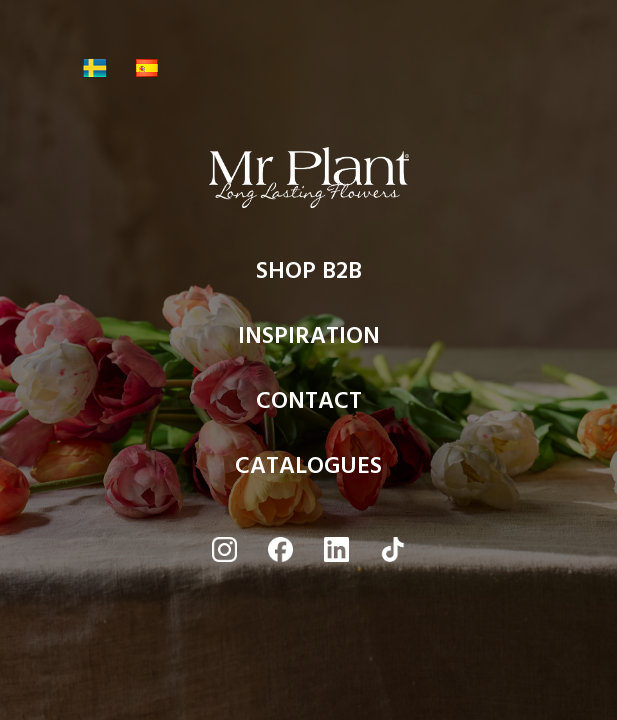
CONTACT (309, 406)
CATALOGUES (308, 471)
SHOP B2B (309, 276)
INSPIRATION (309, 341)
